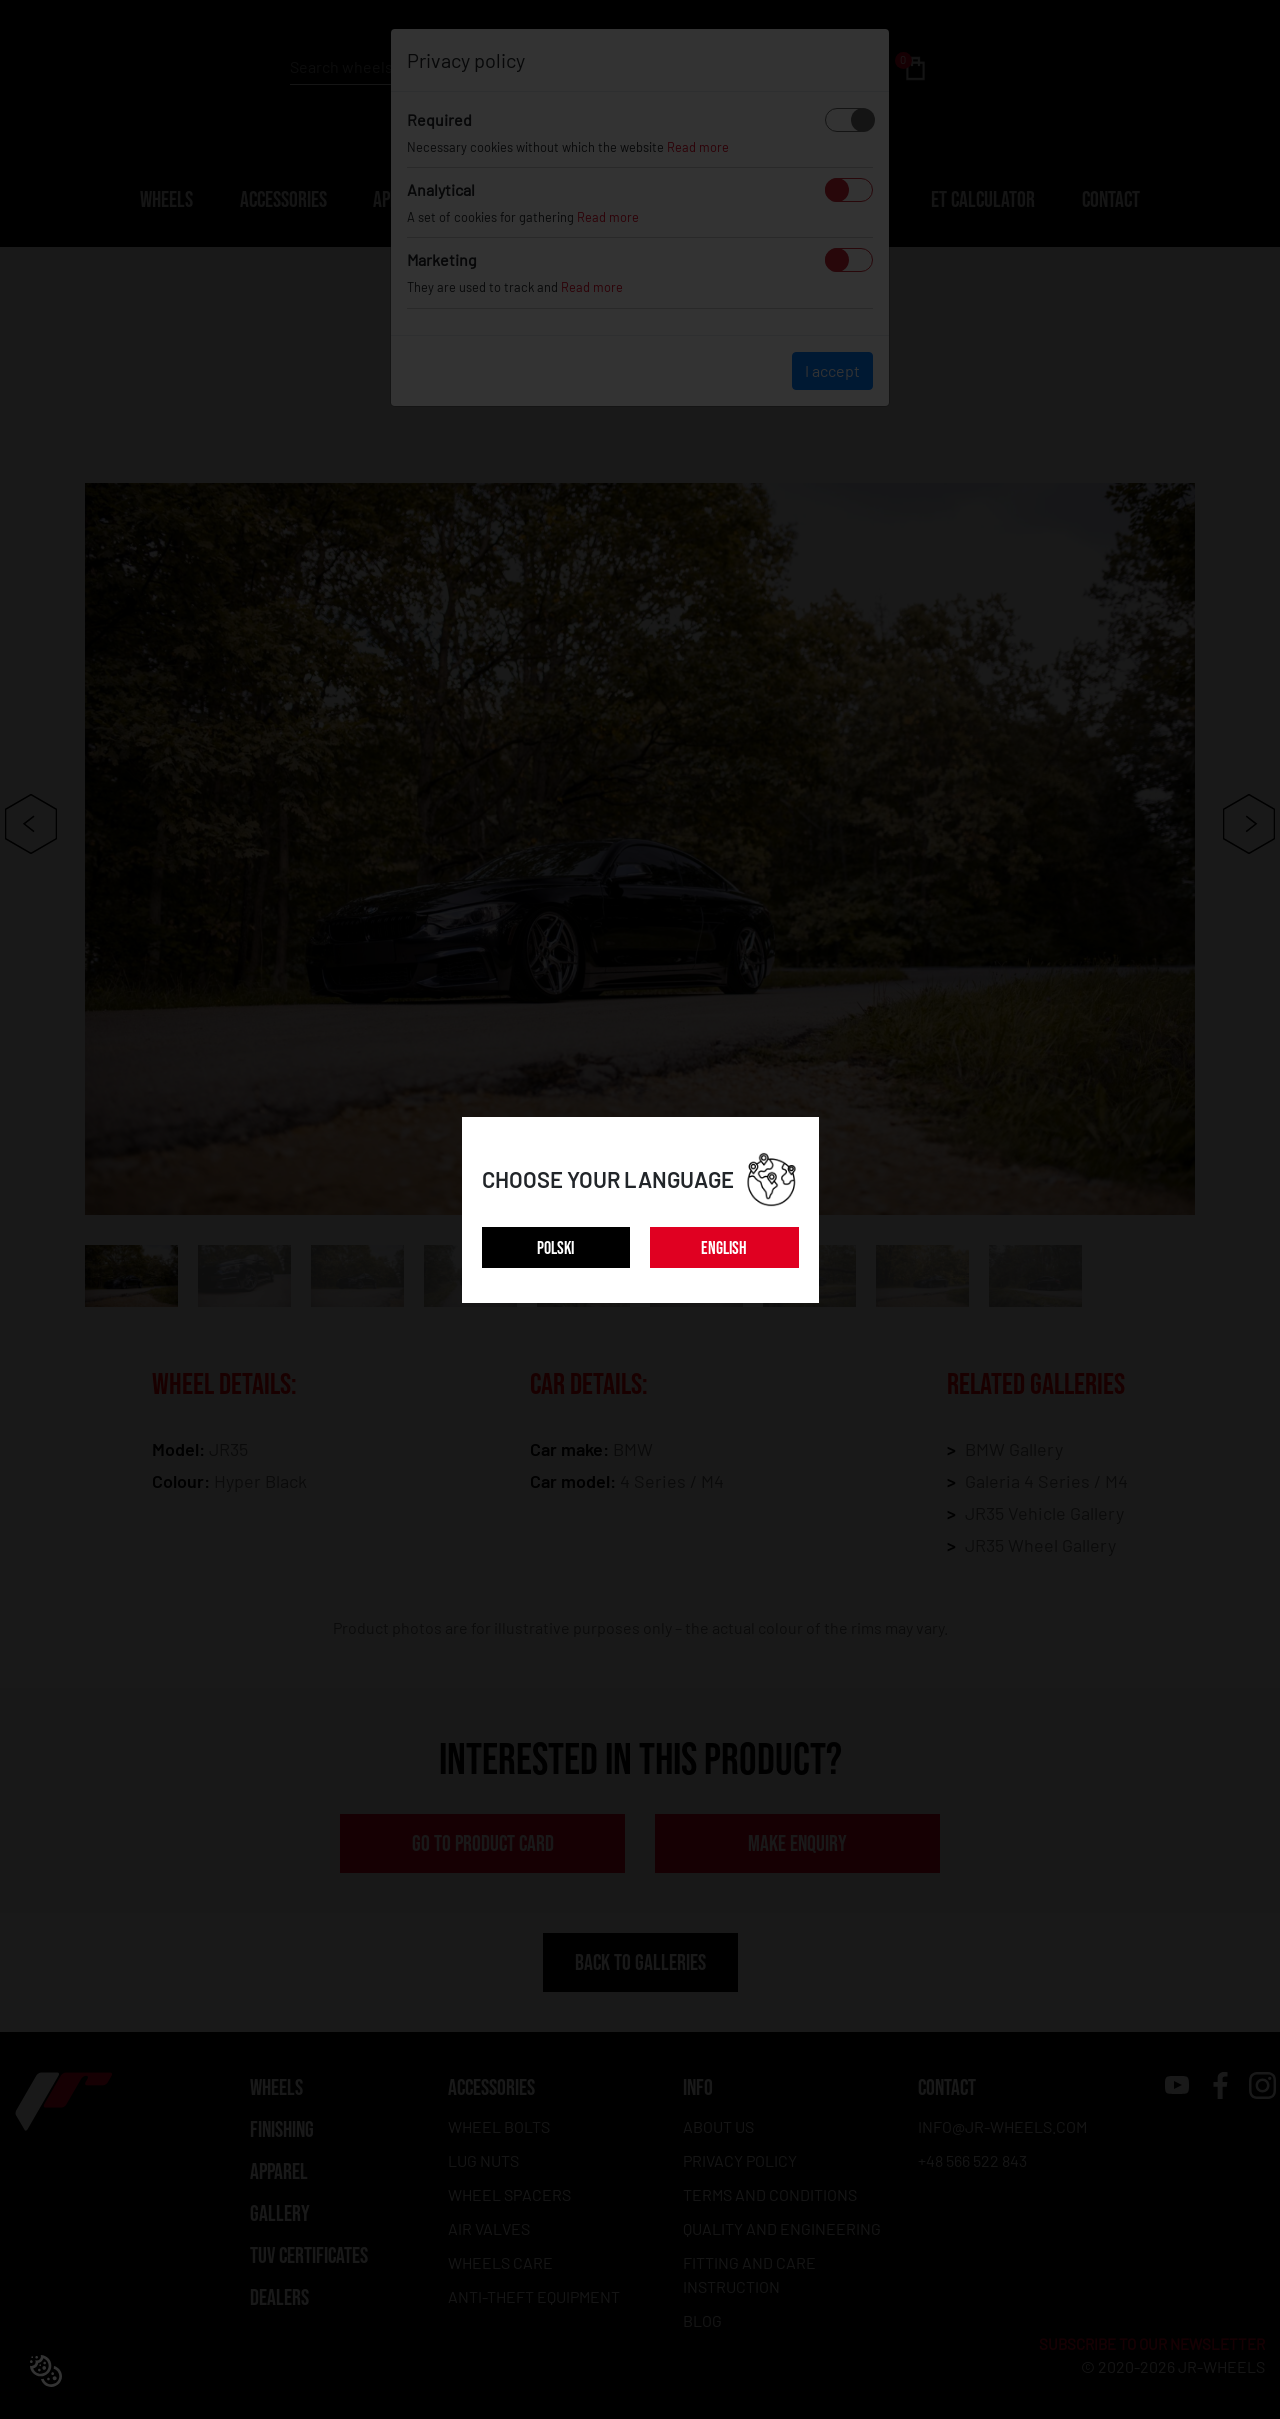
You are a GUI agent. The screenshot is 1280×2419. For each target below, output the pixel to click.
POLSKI (555, 1248)
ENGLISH (724, 1248)
